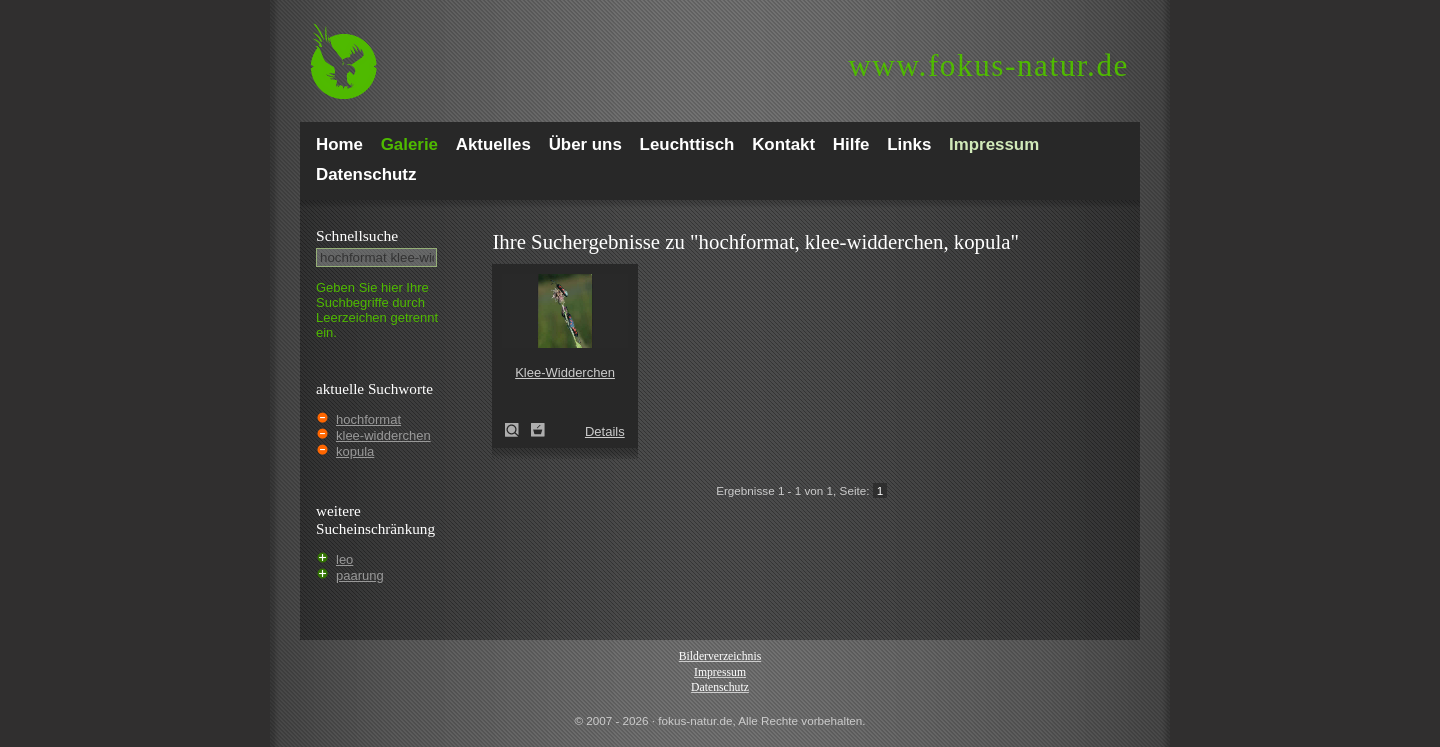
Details (605, 431)
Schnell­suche (357, 235)
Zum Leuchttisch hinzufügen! (538, 430)
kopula (355, 451)
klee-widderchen (383, 435)
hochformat (368, 419)
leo (344, 559)
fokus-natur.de (988, 65)
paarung (360, 575)
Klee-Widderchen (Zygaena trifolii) (518, 430)
